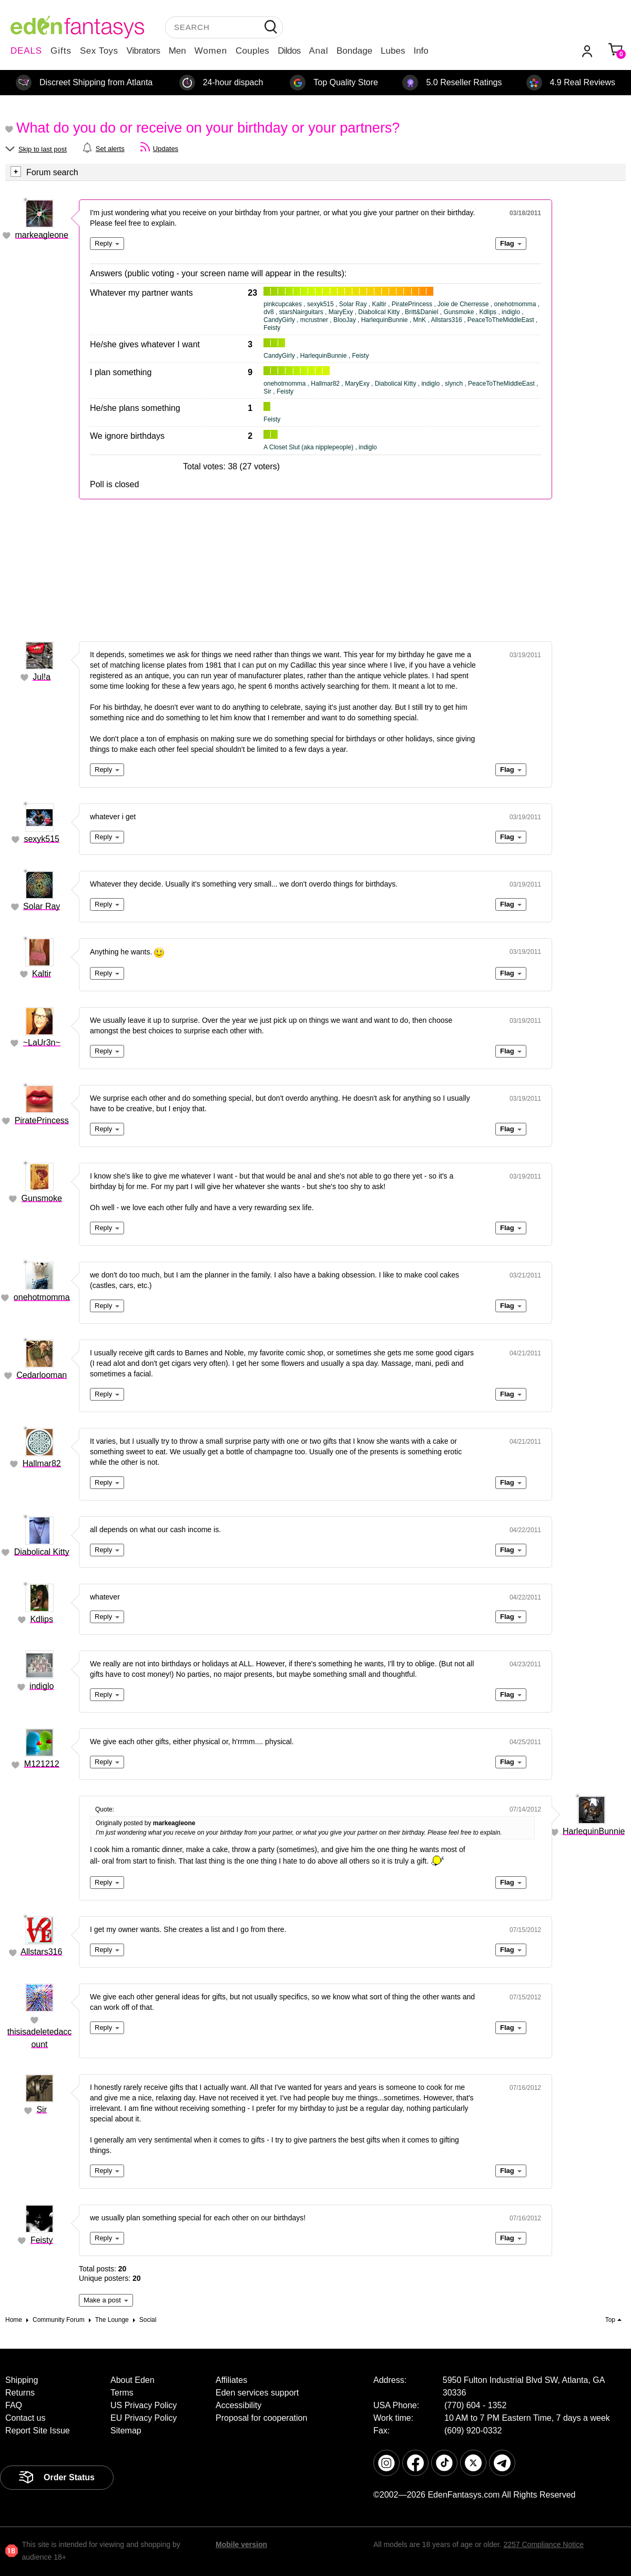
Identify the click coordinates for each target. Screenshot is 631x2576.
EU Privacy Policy (143, 2417)
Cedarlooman (41, 1375)
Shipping (21, 2380)
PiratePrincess (42, 1120)
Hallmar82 (42, 1463)
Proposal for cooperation (261, 2417)
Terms (122, 2392)
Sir (41, 2109)
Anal (318, 51)
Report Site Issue (37, 2430)
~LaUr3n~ (41, 1042)
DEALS (26, 51)
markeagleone (41, 234)
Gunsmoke (42, 1198)
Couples (252, 51)
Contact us (25, 2417)
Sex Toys (99, 51)
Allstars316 (41, 1951)
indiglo (41, 1686)
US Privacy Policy (143, 2405)
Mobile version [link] (241, 2544)
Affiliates (231, 2380)
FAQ (13, 2405)
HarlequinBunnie (594, 1831)
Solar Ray (41, 906)
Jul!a (41, 676)
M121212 (41, 1763)
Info (420, 51)
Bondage (354, 51)
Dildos (289, 51)
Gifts (61, 51)
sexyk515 (41, 838)
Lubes (393, 51)
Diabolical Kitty (41, 1551)
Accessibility (238, 2405)
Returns (20, 2392)
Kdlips (41, 1619)
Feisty (41, 2240)
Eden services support (257, 2392)
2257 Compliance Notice (543, 2544)
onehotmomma (42, 1297)
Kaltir (41, 973)
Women (211, 51)
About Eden (132, 2380)
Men (177, 51)
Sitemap (125, 2430)
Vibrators (143, 51)
